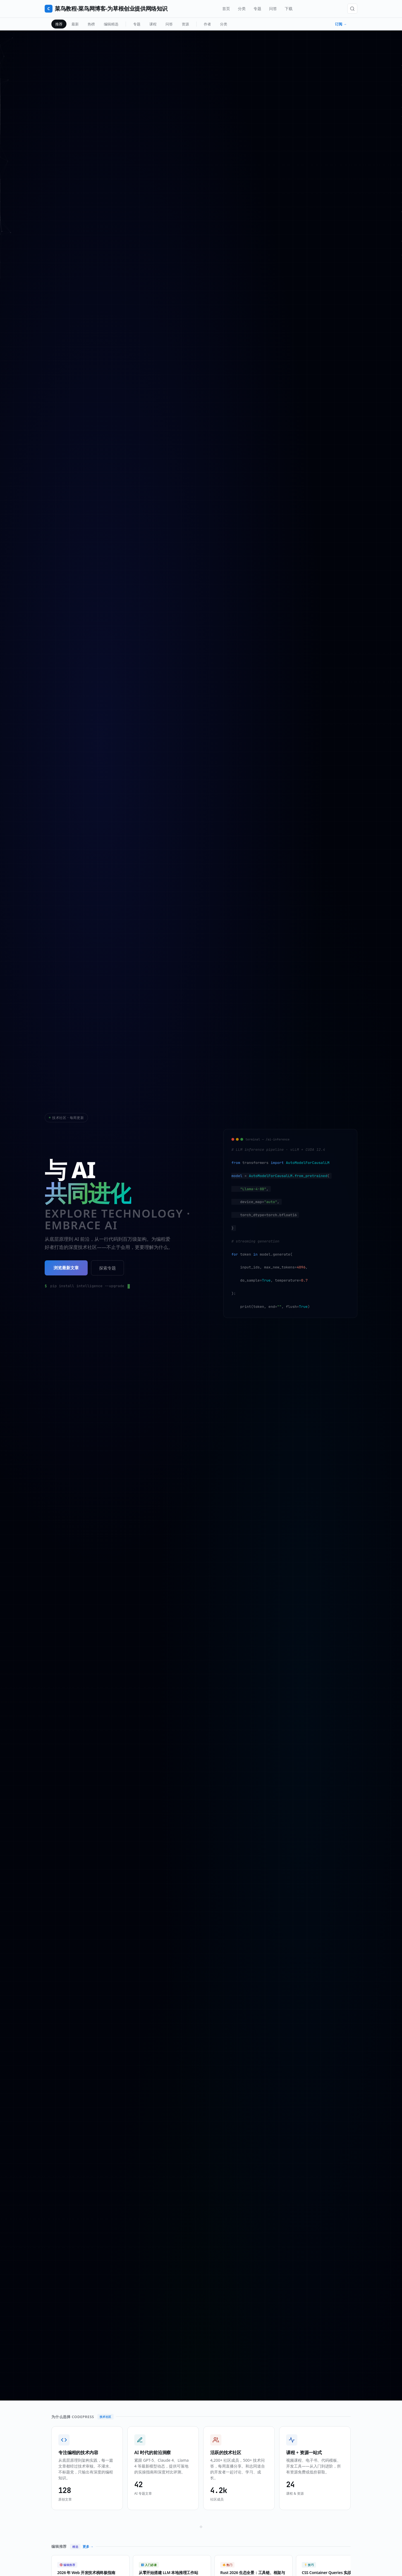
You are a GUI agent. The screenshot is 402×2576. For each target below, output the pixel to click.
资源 (185, 24)
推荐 (59, 24)
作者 (207, 24)
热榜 (91, 24)
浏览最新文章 (66, 1267)
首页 (226, 8)
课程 (153, 24)
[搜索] (352, 9)
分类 (242, 8)
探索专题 (107, 1268)
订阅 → (341, 24)
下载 (289, 8)
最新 (75, 24)
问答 (273, 8)
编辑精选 (111, 24)
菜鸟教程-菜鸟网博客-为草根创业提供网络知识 (106, 9)
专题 (257, 8)
